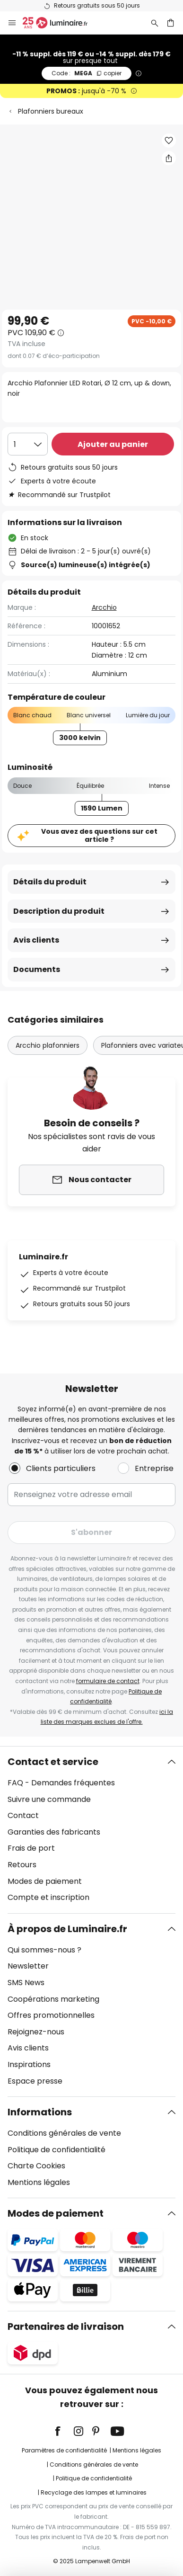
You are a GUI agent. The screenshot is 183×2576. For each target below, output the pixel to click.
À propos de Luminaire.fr (67, 1928)
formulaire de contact (107, 1681)
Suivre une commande (49, 1799)
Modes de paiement (45, 1881)
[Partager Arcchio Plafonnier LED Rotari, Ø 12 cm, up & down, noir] (169, 158)
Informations (40, 2112)
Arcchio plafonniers (47, 1045)
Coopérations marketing (53, 1999)
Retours (22, 1864)
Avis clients (36, 940)
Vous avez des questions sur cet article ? (99, 835)
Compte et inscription (48, 1897)
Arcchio (104, 607)
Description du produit (59, 911)
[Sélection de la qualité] (28, 444)
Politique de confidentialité (56, 2149)
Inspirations (29, 2064)
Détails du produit (50, 881)
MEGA (87, 73)
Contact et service (53, 1761)
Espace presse (35, 2081)
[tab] (91, 1830)
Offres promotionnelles (51, 2015)
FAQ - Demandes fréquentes (61, 1782)
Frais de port (31, 1848)
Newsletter (28, 1966)
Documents (36, 969)
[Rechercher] (154, 22)
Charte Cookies (36, 2165)
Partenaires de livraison (66, 2326)
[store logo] (61, 22)
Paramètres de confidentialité (64, 2450)
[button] (169, 141)
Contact (23, 1815)
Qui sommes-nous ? (44, 1949)
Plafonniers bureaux (50, 111)
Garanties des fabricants (54, 1832)
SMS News (26, 1982)
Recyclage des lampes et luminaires (94, 2492)
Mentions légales (39, 2182)
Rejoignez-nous (36, 2031)
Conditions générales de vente (64, 2133)
